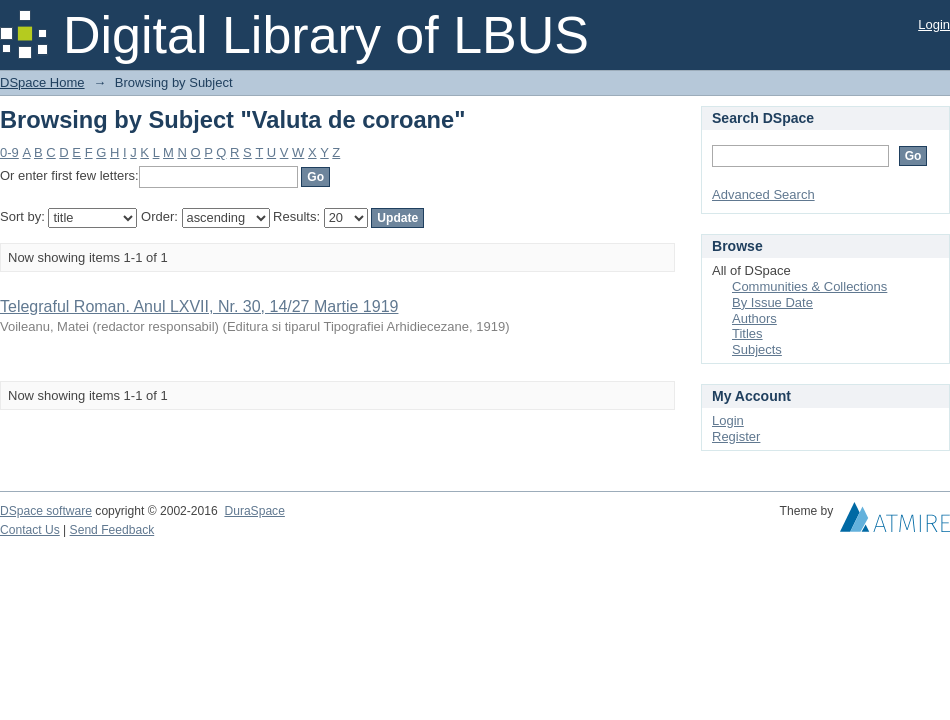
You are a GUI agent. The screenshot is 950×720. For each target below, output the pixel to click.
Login (934, 24)
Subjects (757, 349)
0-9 (9, 152)
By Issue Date (772, 302)
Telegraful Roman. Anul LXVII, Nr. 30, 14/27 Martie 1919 (199, 306)
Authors (754, 318)
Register (736, 436)
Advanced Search (763, 194)
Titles (747, 333)
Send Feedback (112, 530)
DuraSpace (254, 511)
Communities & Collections (809, 286)
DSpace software (46, 511)
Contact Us (30, 530)
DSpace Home (42, 82)
